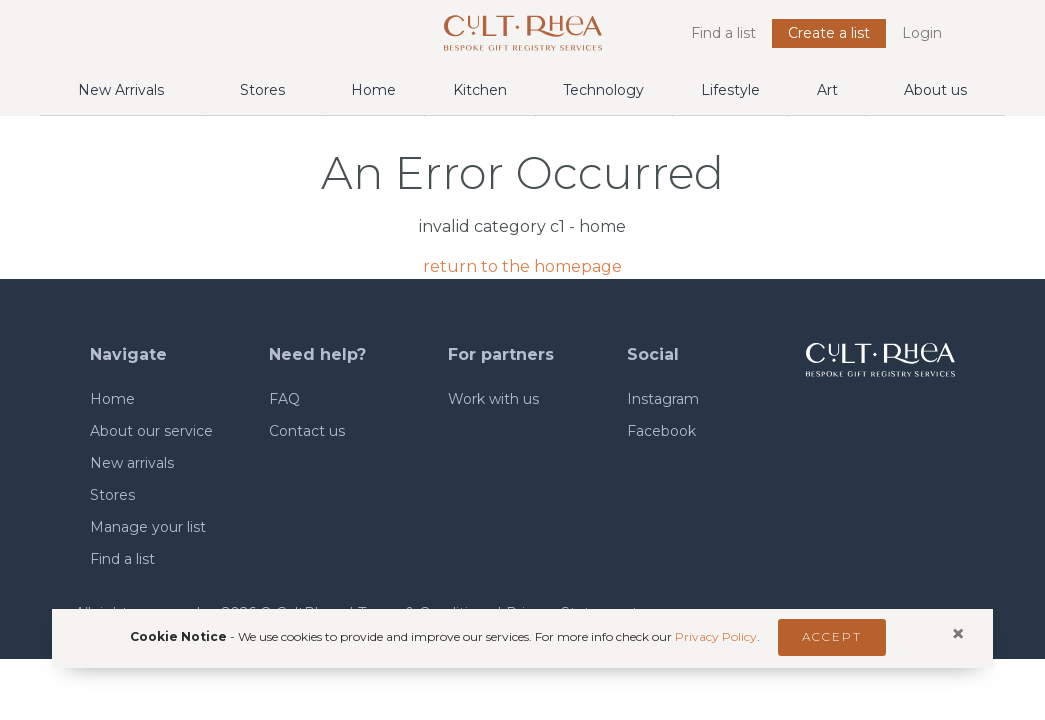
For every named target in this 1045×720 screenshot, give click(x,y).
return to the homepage (522, 266)
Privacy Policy (716, 635)
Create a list (829, 33)
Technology (603, 90)
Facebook (661, 431)
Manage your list (148, 527)
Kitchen (480, 90)
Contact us (307, 431)
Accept (832, 636)
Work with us (493, 399)
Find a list (723, 33)
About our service (151, 431)
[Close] (958, 634)
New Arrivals (121, 90)
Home (373, 90)
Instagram (663, 399)
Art (827, 90)
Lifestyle (730, 90)
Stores (262, 90)
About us (935, 90)
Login (922, 33)
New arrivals (132, 463)
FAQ (284, 399)
